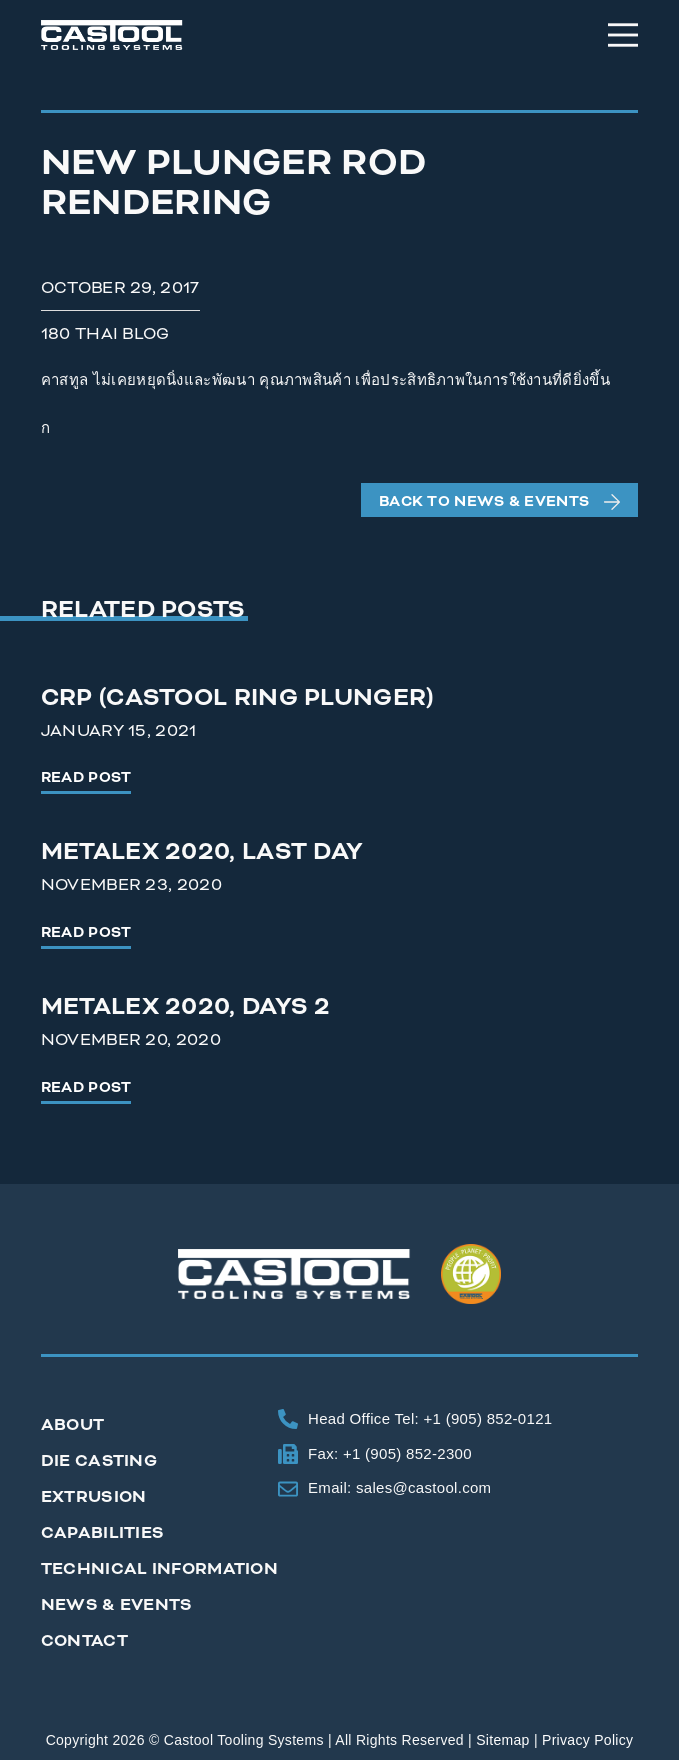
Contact (84, 1641)
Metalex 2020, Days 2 (186, 1007)
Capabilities (103, 1533)
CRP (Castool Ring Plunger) (237, 698)
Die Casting (99, 1461)
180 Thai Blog (105, 333)
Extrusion (94, 1497)
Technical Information (159, 1569)
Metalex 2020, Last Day (202, 852)
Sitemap (502, 1740)
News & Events (117, 1605)
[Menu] (623, 35)
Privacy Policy (587, 1740)
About (73, 1425)
